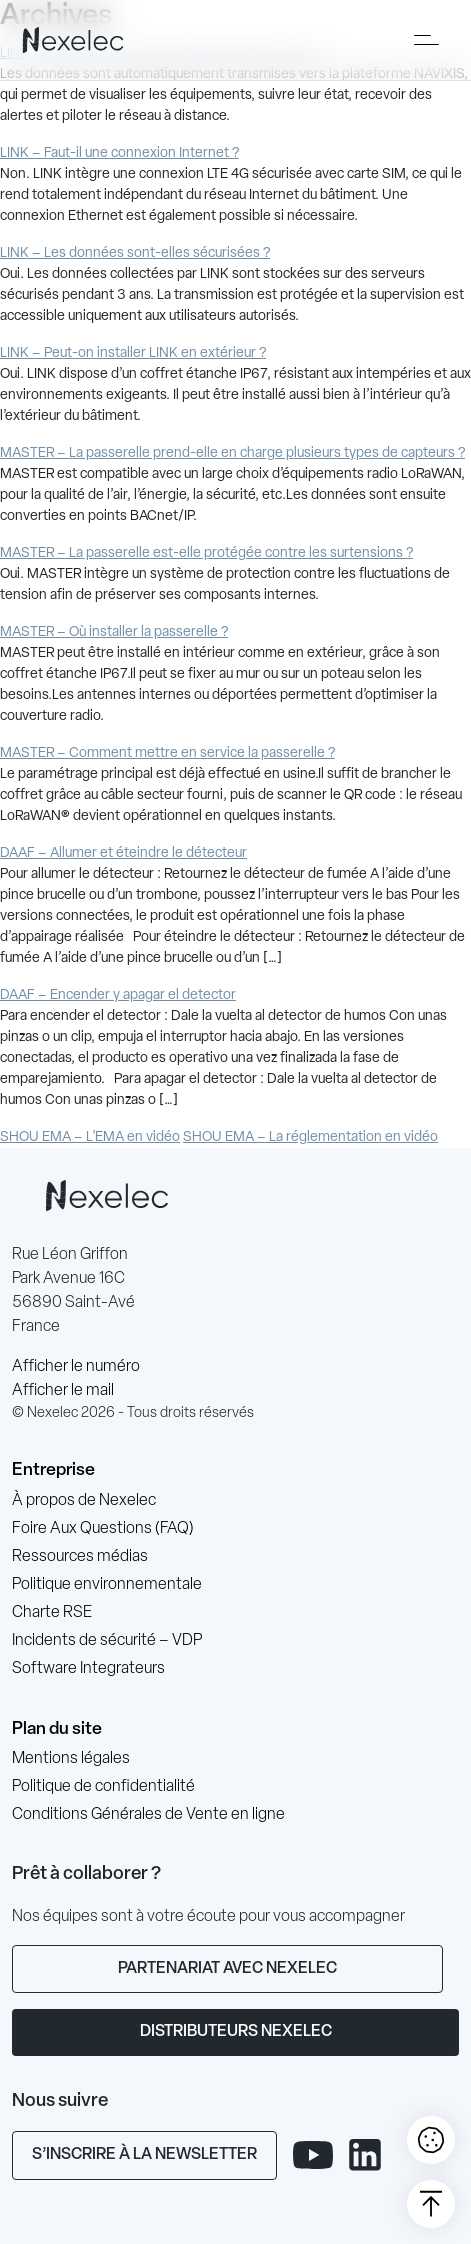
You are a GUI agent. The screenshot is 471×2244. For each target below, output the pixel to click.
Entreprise (53, 1470)
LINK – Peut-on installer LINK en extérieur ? (133, 353)
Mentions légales (71, 1759)
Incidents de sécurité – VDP (107, 1641)
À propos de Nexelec (84, 1501)
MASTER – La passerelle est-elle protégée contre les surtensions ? (206, 553)
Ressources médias (80, 1557)
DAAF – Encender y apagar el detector (118, 995)
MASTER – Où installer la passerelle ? (114, 632)
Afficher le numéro (76, 1367)
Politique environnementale (107, 1585)
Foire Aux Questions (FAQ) (103, 1529)
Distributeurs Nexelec (236, 2032)
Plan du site (57, 1729)
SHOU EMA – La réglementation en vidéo (310, 1137)
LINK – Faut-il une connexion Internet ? (119, 153)
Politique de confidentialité (103, 1787)
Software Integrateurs (88, 1669)
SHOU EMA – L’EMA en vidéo (90, 1137)
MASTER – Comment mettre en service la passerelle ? (167, 753)
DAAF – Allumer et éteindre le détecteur (123, 853)
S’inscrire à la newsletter (144, 2155)
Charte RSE (52, 1613)
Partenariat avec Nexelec (227, 1969)
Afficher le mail (63, 1391)
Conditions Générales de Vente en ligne (148, 1815)
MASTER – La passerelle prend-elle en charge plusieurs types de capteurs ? (232, 453)
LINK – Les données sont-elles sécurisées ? (135, 253)
